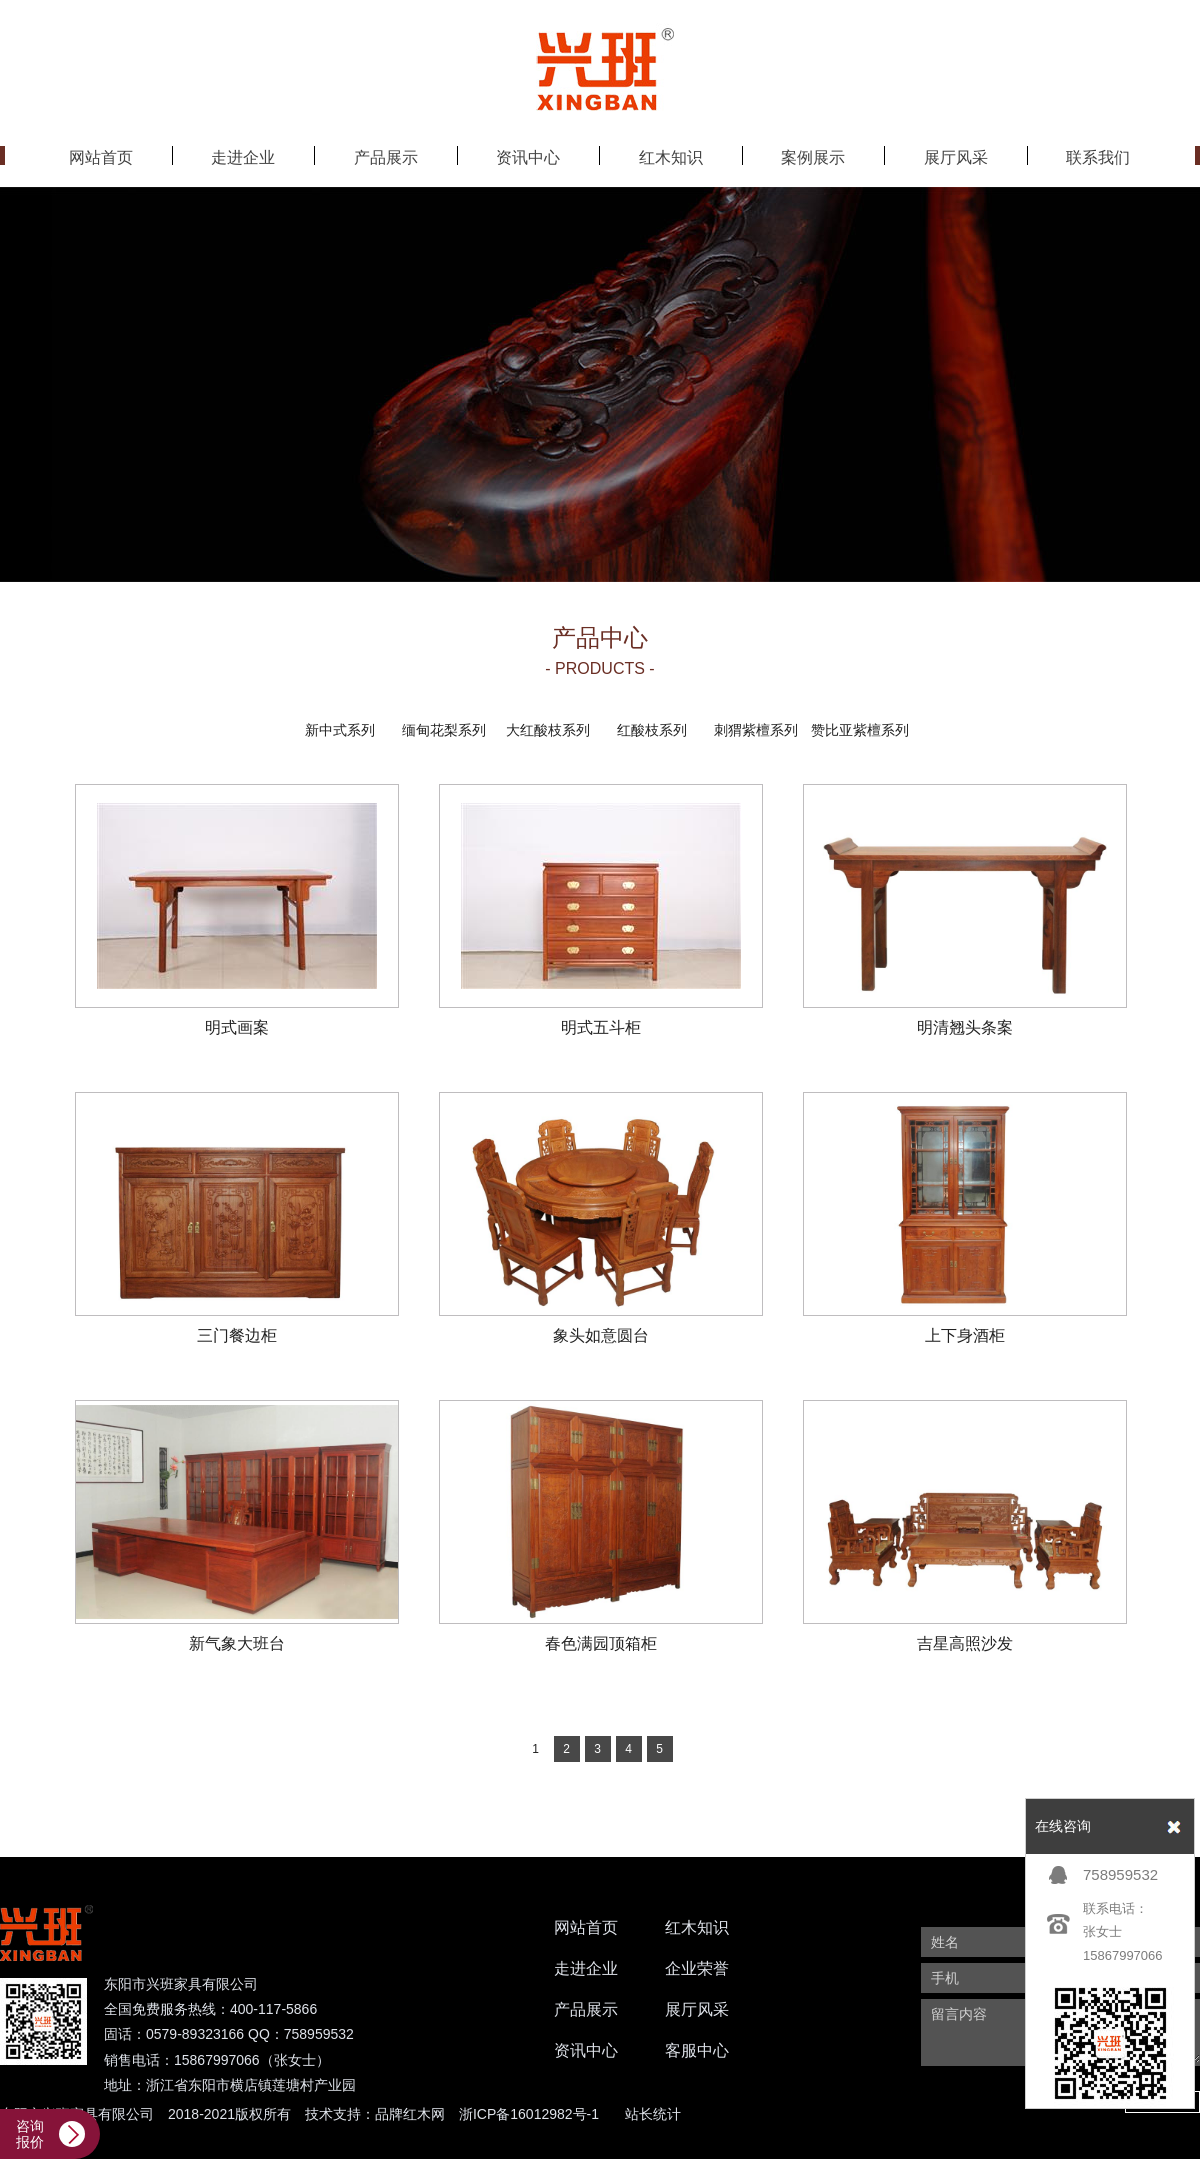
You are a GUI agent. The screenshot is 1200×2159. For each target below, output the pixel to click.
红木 (417, 2114)
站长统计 (653, 2114)
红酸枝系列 (652, 730)
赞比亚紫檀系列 (860, 730)
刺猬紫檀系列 (756, 730)
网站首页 (586, 1927)
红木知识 (697, 1927)
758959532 (1120, 1874)
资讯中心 (586, 2050)
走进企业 (586, 1968)
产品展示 (586, 2009)
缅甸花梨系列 (444, 730)
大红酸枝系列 (548, 730)
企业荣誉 (697, 1968)
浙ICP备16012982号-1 (529, 2114)
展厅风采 (697, 2009)
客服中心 (697, 2050)
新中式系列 (340, 730)
